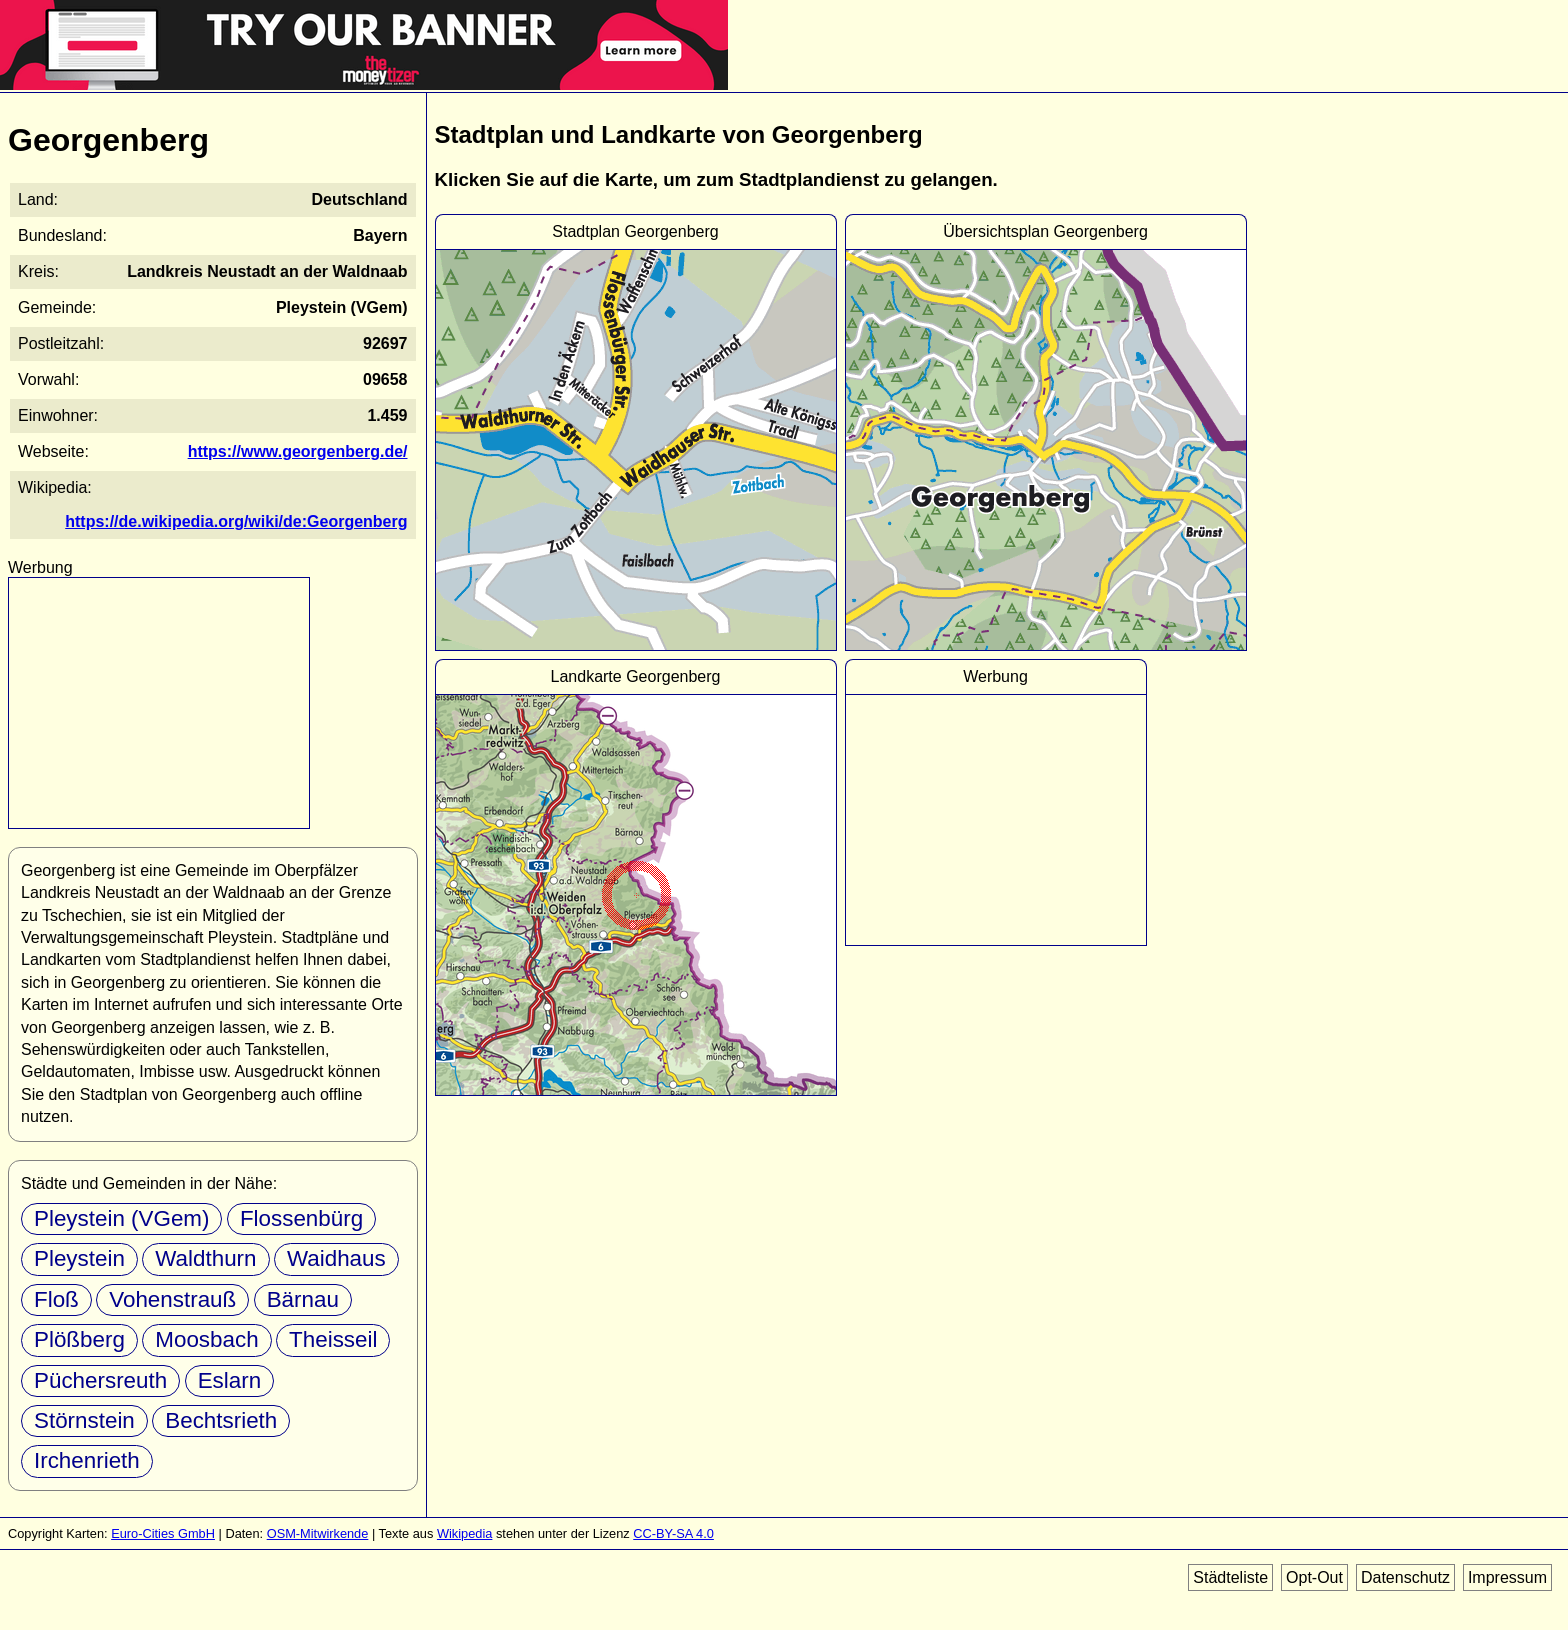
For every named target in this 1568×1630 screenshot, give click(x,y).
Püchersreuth (100, 1380)
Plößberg (79, 1339)
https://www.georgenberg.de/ (298, 451)
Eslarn (229, 1380)
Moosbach (206, 1339)
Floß (56, 1299)
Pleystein (79, 1258)
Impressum (1507, 1577)
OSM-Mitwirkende (318, 1533)
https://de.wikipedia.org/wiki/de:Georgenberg (236, 521)
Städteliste (1230, 1577)
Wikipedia (464, 1533)
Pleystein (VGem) (121, 1218)
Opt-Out (1314, 1577)
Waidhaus (336, 1258)
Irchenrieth (87, 1460)
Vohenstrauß (172, 1299)
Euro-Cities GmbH (163, 1533)
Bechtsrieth (221, 1420)
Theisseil (333, 1339)
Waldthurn (205, 1258)
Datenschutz (1405, 1577)
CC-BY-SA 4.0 (673, 1533)
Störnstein (84, 1420)
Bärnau (303, 1299)
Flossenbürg (301, 1218)
